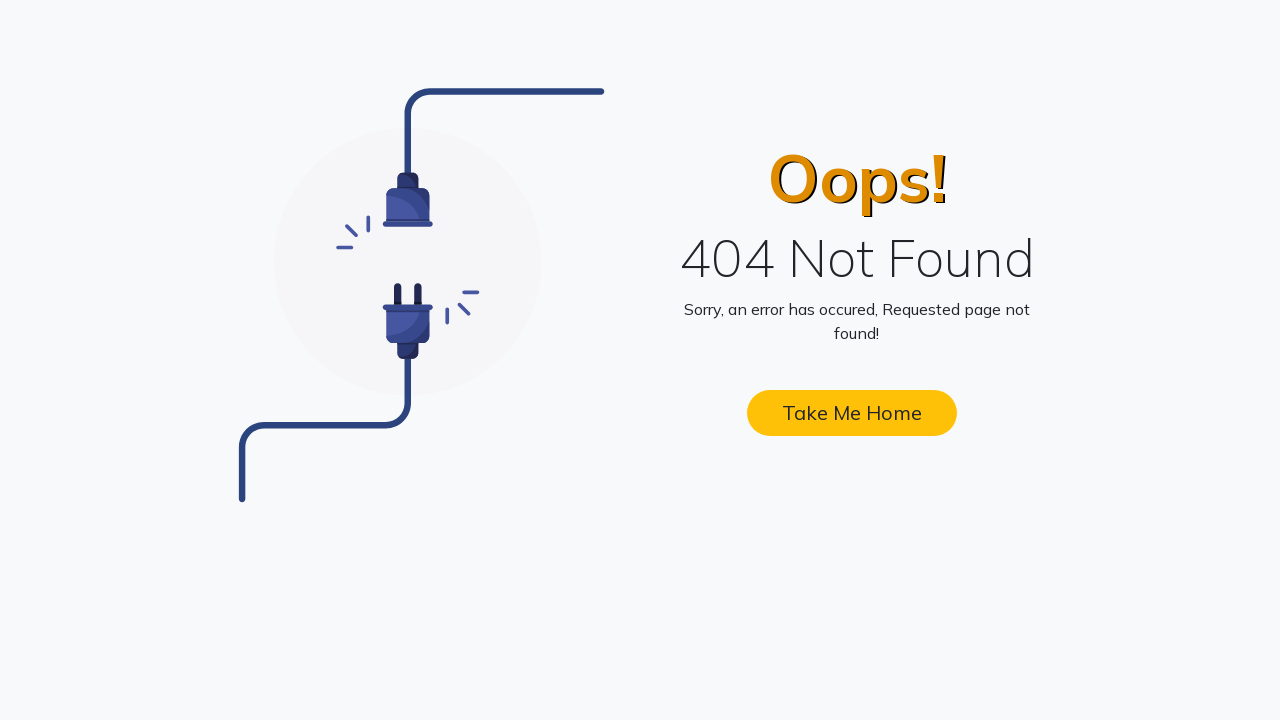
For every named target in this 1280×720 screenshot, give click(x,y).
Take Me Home (852, 412)
